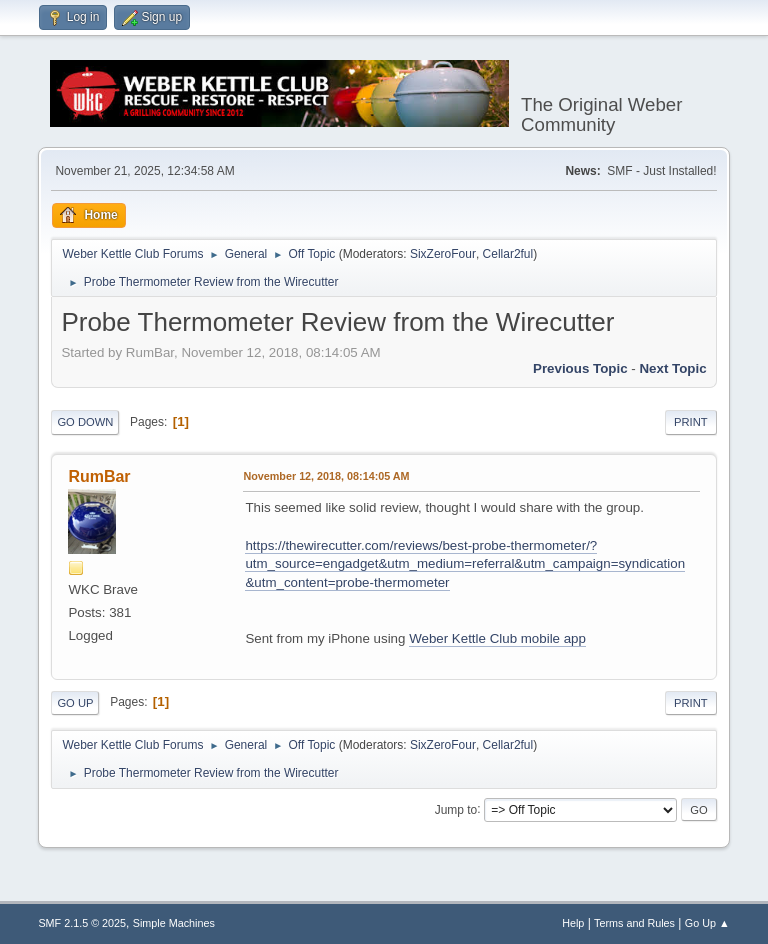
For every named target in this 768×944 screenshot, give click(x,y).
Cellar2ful (508, 254)
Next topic (672, 368)
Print (691, 422)
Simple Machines (174, 923)
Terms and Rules (634, 923)
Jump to (456, 809)
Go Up (75, 703)
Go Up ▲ (707, 923)
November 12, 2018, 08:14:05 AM (326, 476)
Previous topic (580, 368)
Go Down (85, 422)
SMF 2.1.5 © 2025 (82, 923)
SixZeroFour (443, 254)
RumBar (99, 476)
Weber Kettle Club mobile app (497, 638)
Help (573, 923)
